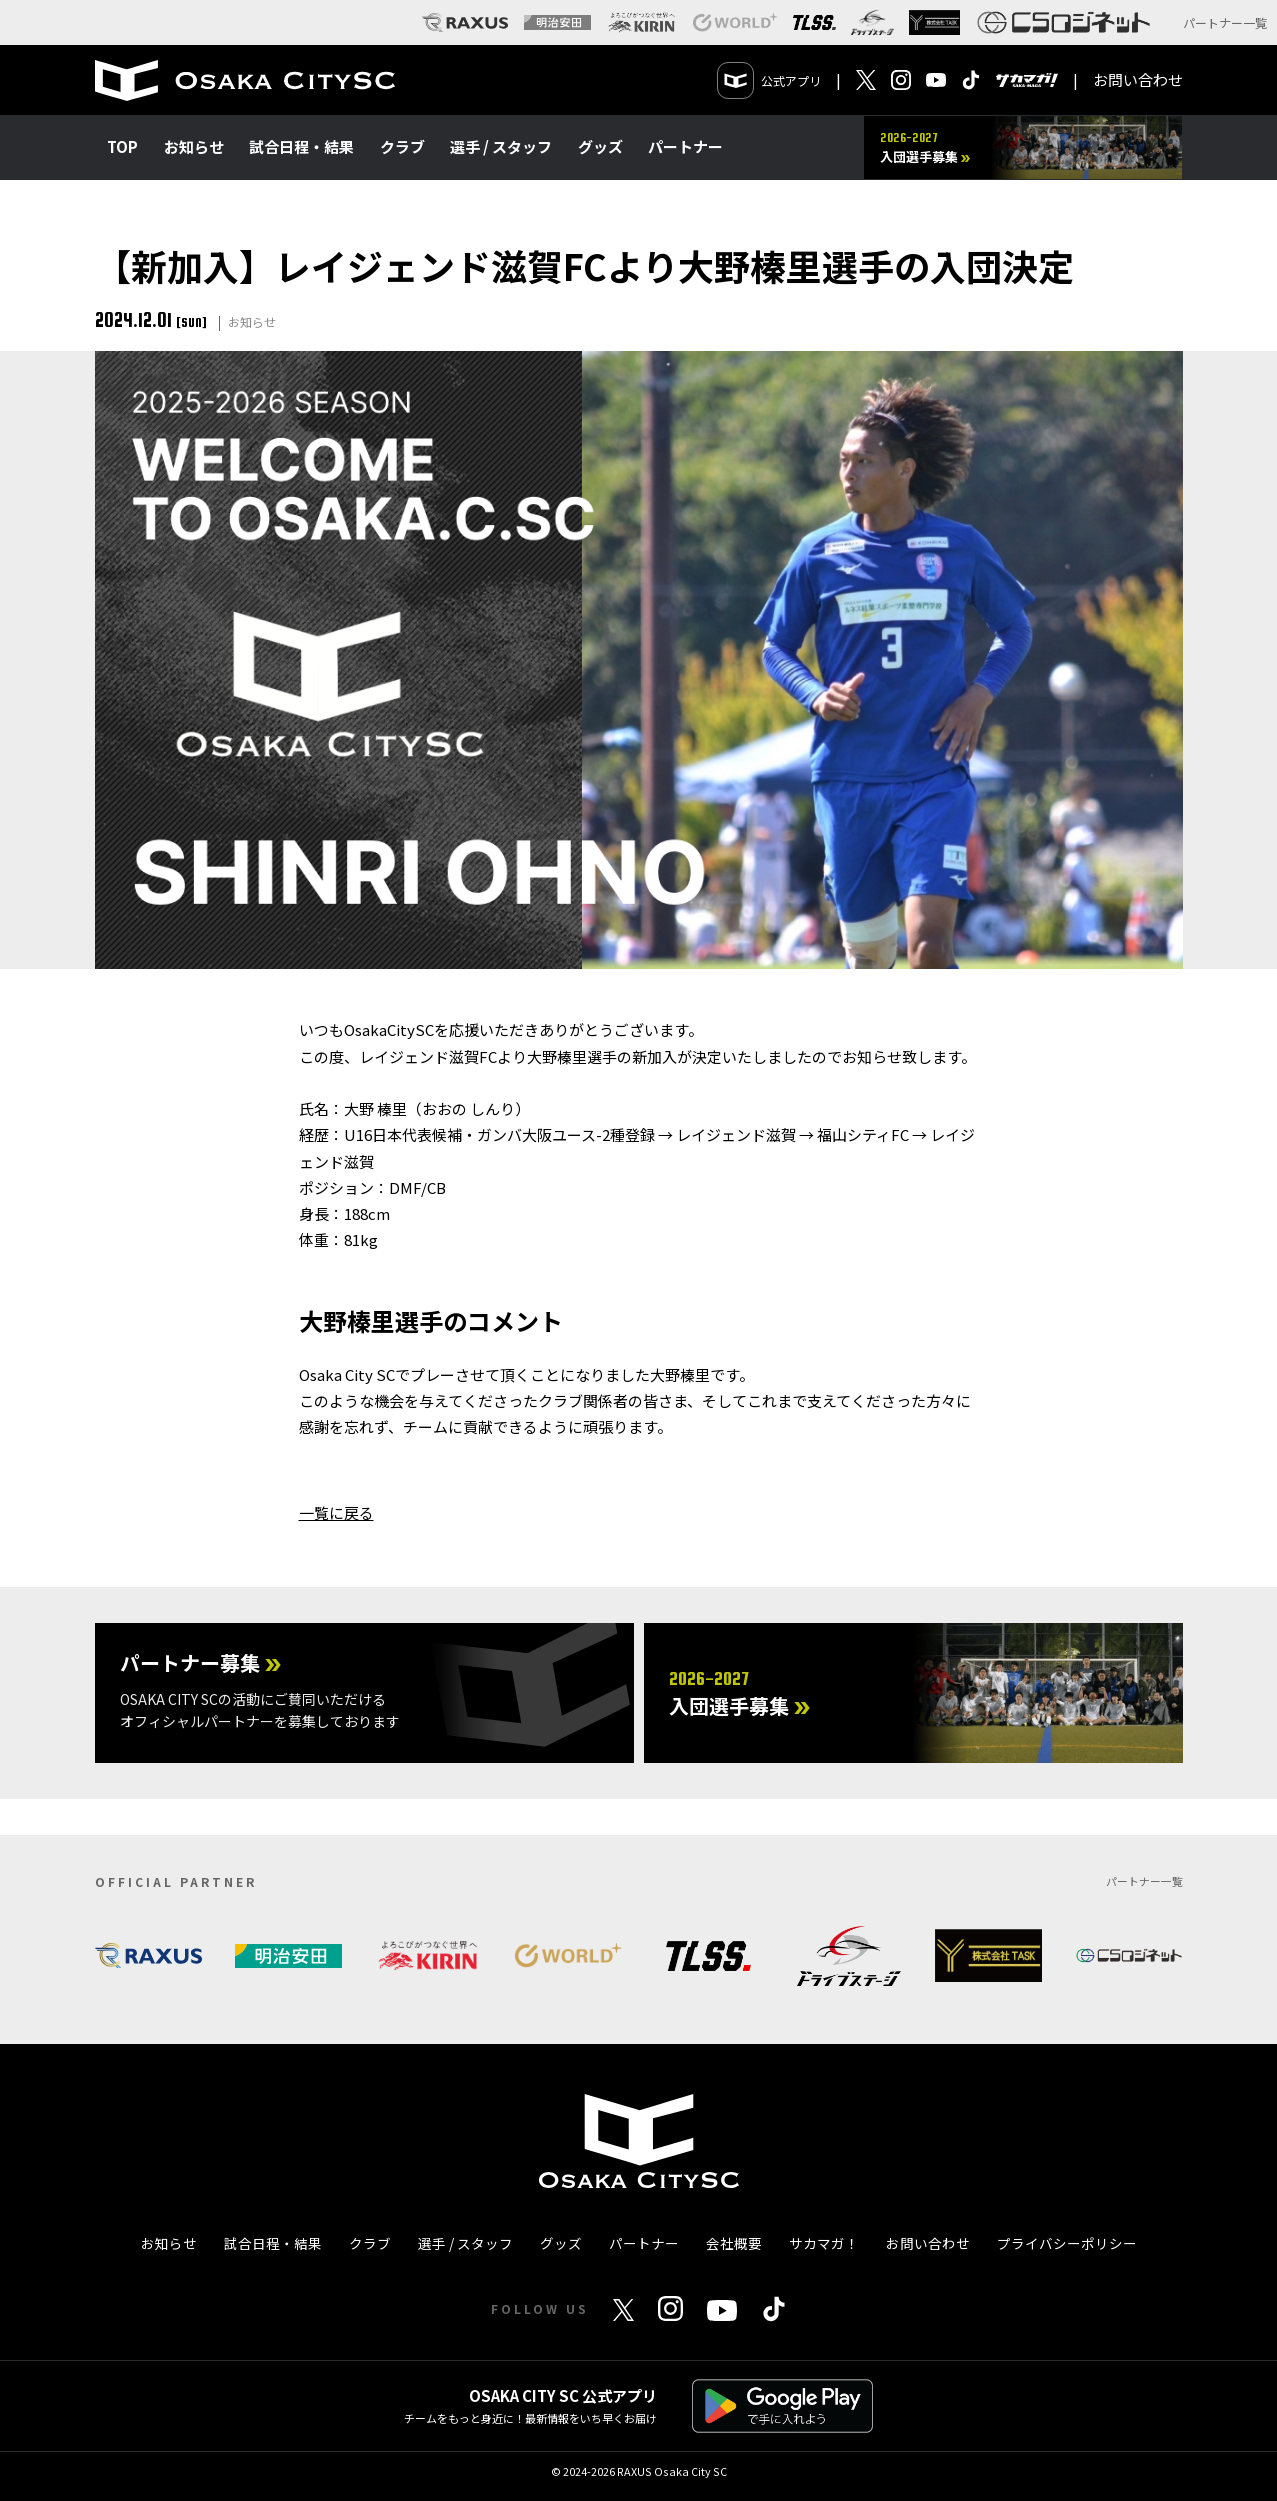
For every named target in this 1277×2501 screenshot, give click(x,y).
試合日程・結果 (301, 146)
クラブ (402, 146)
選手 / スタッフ (501, 146)
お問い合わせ (1138, 79)
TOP (122, 146)
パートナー (685, 146)
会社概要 (734, 2243)
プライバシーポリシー (1067, 2243)
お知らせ (194, 146)
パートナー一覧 (1225, 22)
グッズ (600, 146)
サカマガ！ (824, 2243)
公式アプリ (769, 80)
